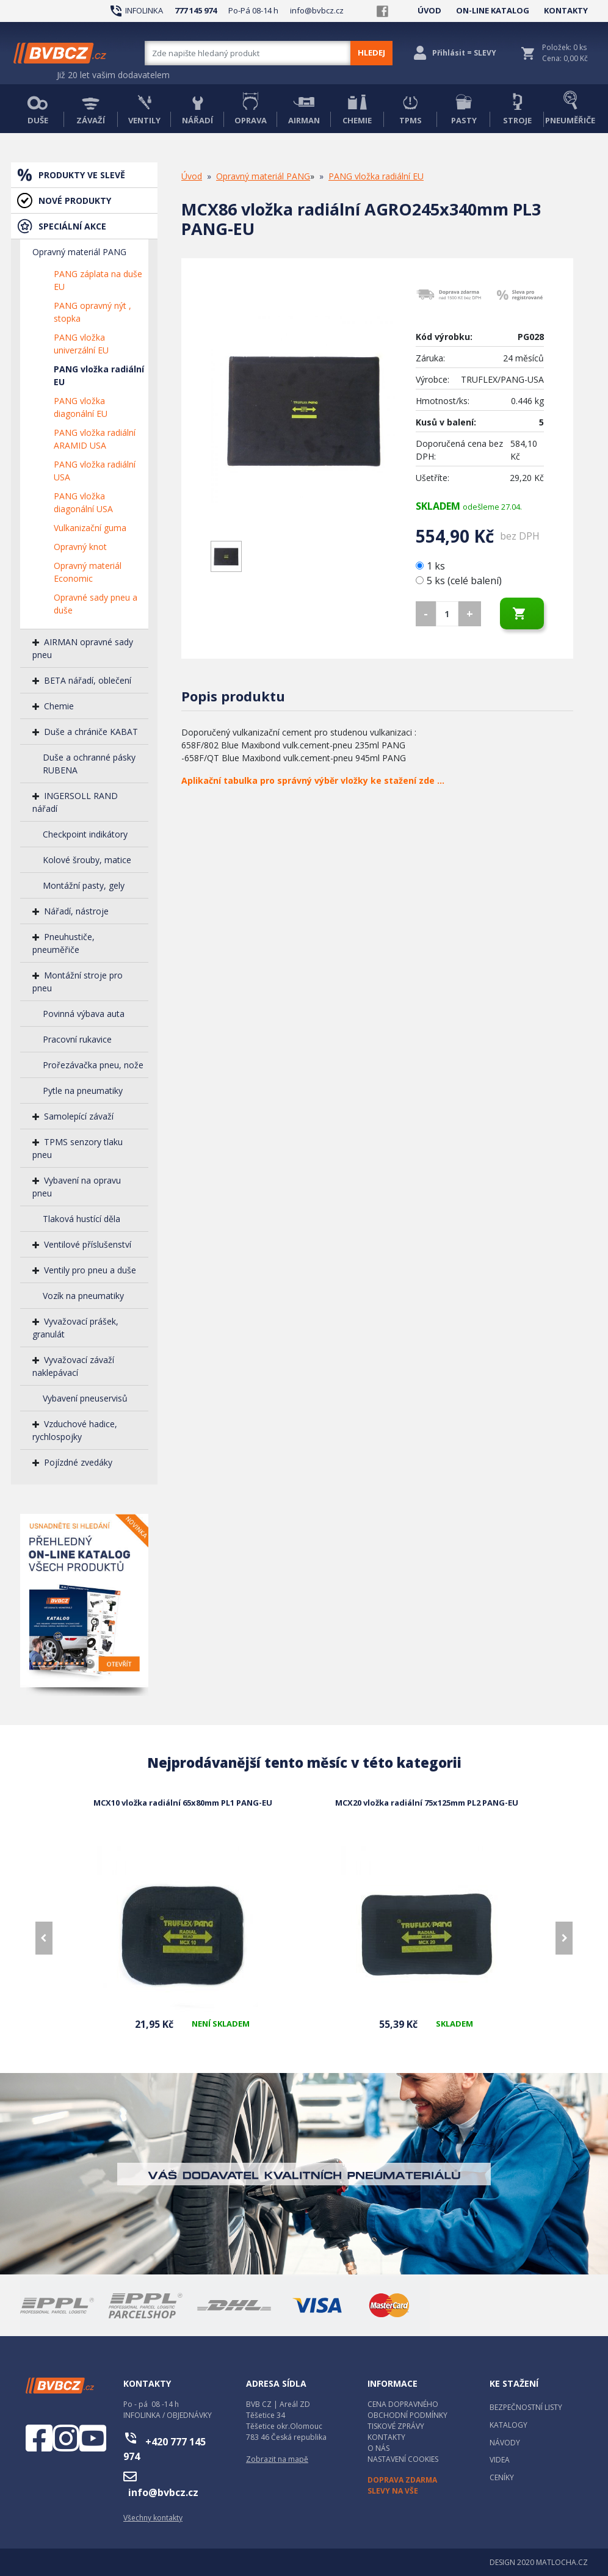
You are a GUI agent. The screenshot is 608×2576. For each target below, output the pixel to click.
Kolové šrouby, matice (87, 860)
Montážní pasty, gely (84, 885)
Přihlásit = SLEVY (464, 53)
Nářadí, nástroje (76, 911)
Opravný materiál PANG (79, 252)
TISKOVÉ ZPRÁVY (395, 2426)
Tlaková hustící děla (81, 1219)
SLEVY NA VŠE (392, 2491)
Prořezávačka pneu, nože (93, 1065)
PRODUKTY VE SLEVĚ (81, 175)
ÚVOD (429, 10)
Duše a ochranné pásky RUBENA (89, 763)
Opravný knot (80, 546)
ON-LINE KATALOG (492, 10)
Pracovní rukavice (77, 1039)
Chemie (59, 706)
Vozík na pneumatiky (83, 1295)
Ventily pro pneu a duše (90, 1270)
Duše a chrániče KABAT (91, 731)
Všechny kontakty (153, 2518)
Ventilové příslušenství (87, 1244)
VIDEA (500, 2460)
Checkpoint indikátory (85, 834)
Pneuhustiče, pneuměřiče (63, 943)
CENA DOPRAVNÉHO (402, 2404)
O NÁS (378, 2448)
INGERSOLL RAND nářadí (75, 802)
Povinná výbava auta (84, 1013)
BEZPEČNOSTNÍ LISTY (526, 2407)
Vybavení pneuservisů (85, 1398)
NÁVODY (505, 2442)
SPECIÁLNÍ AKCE (72, 226)
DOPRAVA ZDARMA (402, 2480)
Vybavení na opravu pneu (76, 1186)
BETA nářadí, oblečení (87, 680)
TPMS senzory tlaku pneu (77, 1148)
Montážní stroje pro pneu (77, 981)
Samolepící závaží (79, 1116)
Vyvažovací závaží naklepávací (73, 1366)
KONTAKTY (566, 10)
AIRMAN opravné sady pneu (82, 648)
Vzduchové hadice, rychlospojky (74, 1430)
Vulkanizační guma (90, 528)
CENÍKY (502, 2477)
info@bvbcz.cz (317, 10)
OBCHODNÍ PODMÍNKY (407, 2415)
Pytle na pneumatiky (83, 1090)
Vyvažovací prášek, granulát (75, 1327)
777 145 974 (196, 10)
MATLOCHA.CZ (562, 2562)
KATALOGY (508, 2425)
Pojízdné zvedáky (78, 1462)
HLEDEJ (371, 52)
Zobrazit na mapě (277, 2459)
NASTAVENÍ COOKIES (402, 2459)
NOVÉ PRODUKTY (74, 200)
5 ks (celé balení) (459, 580)
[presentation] (43, 1938)
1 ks (431, 566)
